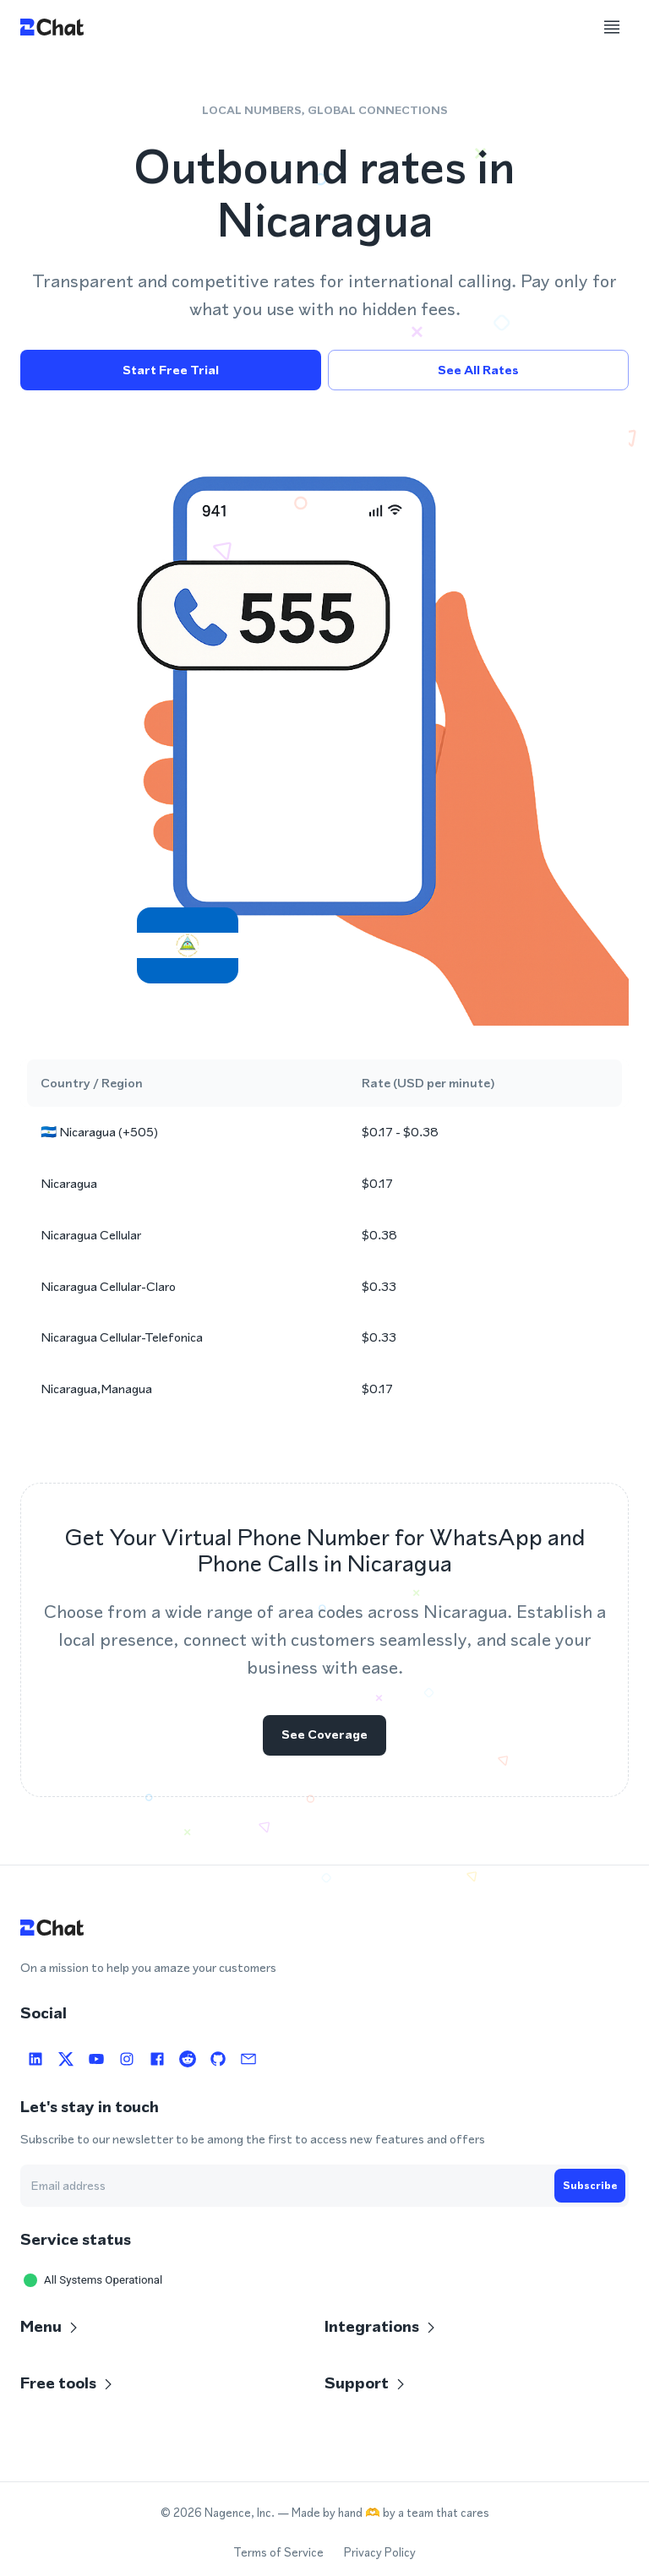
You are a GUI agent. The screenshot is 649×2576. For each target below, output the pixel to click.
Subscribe (589, 2186)
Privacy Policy (380, 2553)
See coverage (324, 1738)
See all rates (478, 370)
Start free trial (170, 370)
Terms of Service (278, 2553)
